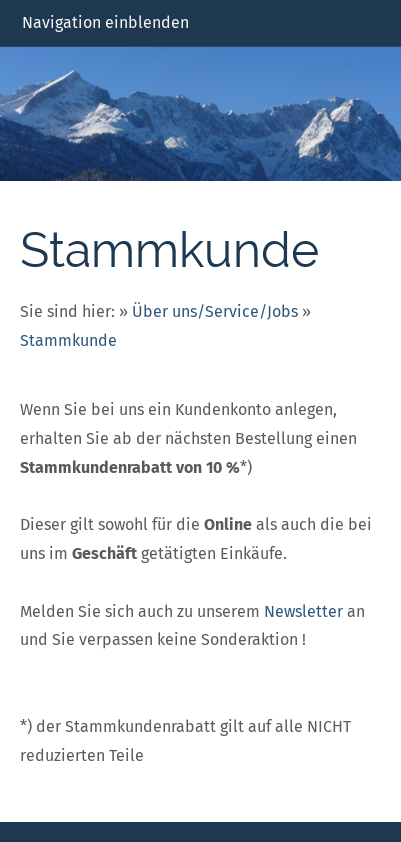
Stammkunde (68, 340)
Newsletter (303, 611)
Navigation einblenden (105, 22)
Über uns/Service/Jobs (215, 311)
